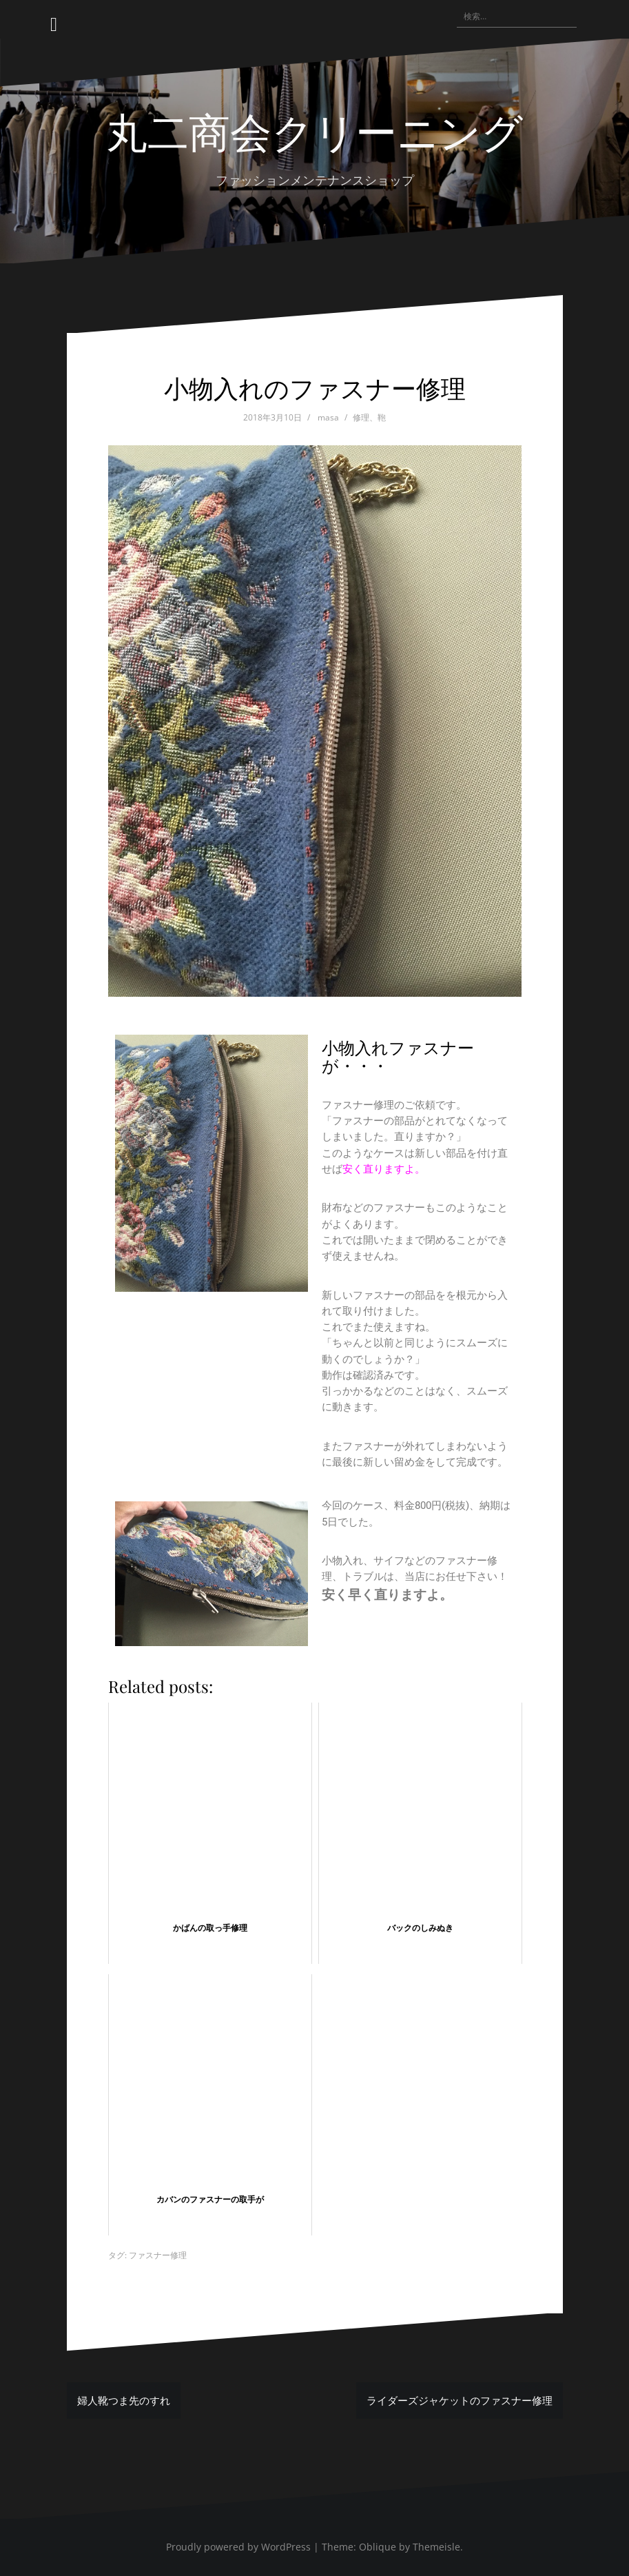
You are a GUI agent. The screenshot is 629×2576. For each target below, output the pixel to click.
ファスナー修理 (158, 2255)
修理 (361, 417)
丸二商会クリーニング (314, 130)
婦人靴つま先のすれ (123, 2400)
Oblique (377, 2546)
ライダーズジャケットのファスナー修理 (460, 2400)
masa (328, 417)
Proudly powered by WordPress (238, 2546)
